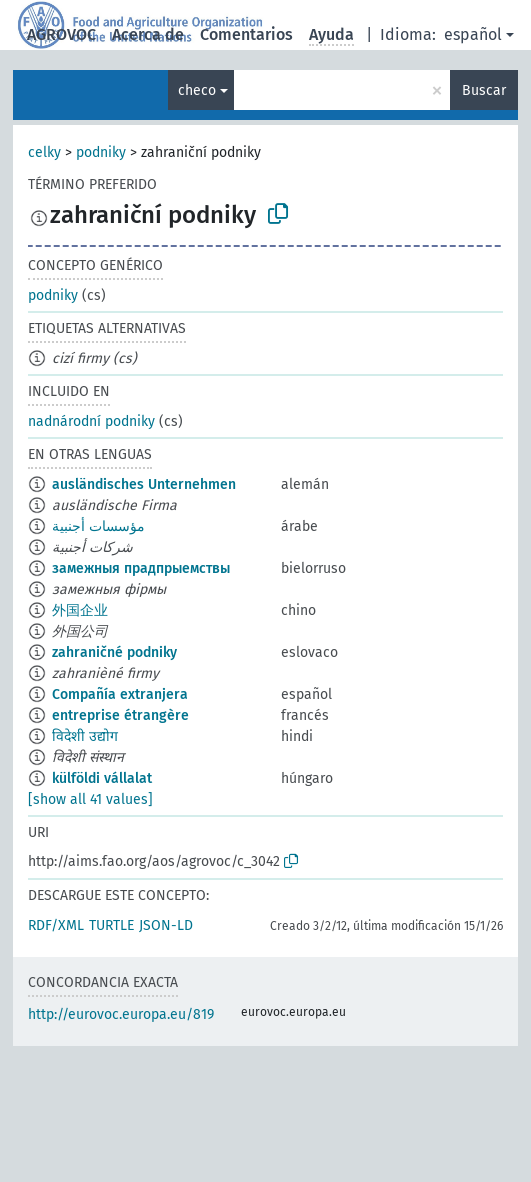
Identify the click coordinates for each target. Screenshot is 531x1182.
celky (44, 152)
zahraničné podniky (114, 652)
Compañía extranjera (120, 694)
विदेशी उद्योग (85, 736)
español (473, 34)
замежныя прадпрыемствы (141, 568)
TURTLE (111, 925)
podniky (101, 152)
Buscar (484, 90)
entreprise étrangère (120, 715)
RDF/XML (56, 925)
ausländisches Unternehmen (144, 484)
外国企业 (80, 610)
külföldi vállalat (102, 778)
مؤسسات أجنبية (98, 526)
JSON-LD (166, 925)
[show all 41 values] (90, 799)
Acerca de (148, 34)
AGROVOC (61, 34)
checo (197, 90)
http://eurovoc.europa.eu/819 (121, 1014)
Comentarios (246, 34)
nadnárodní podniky (91, 421)
